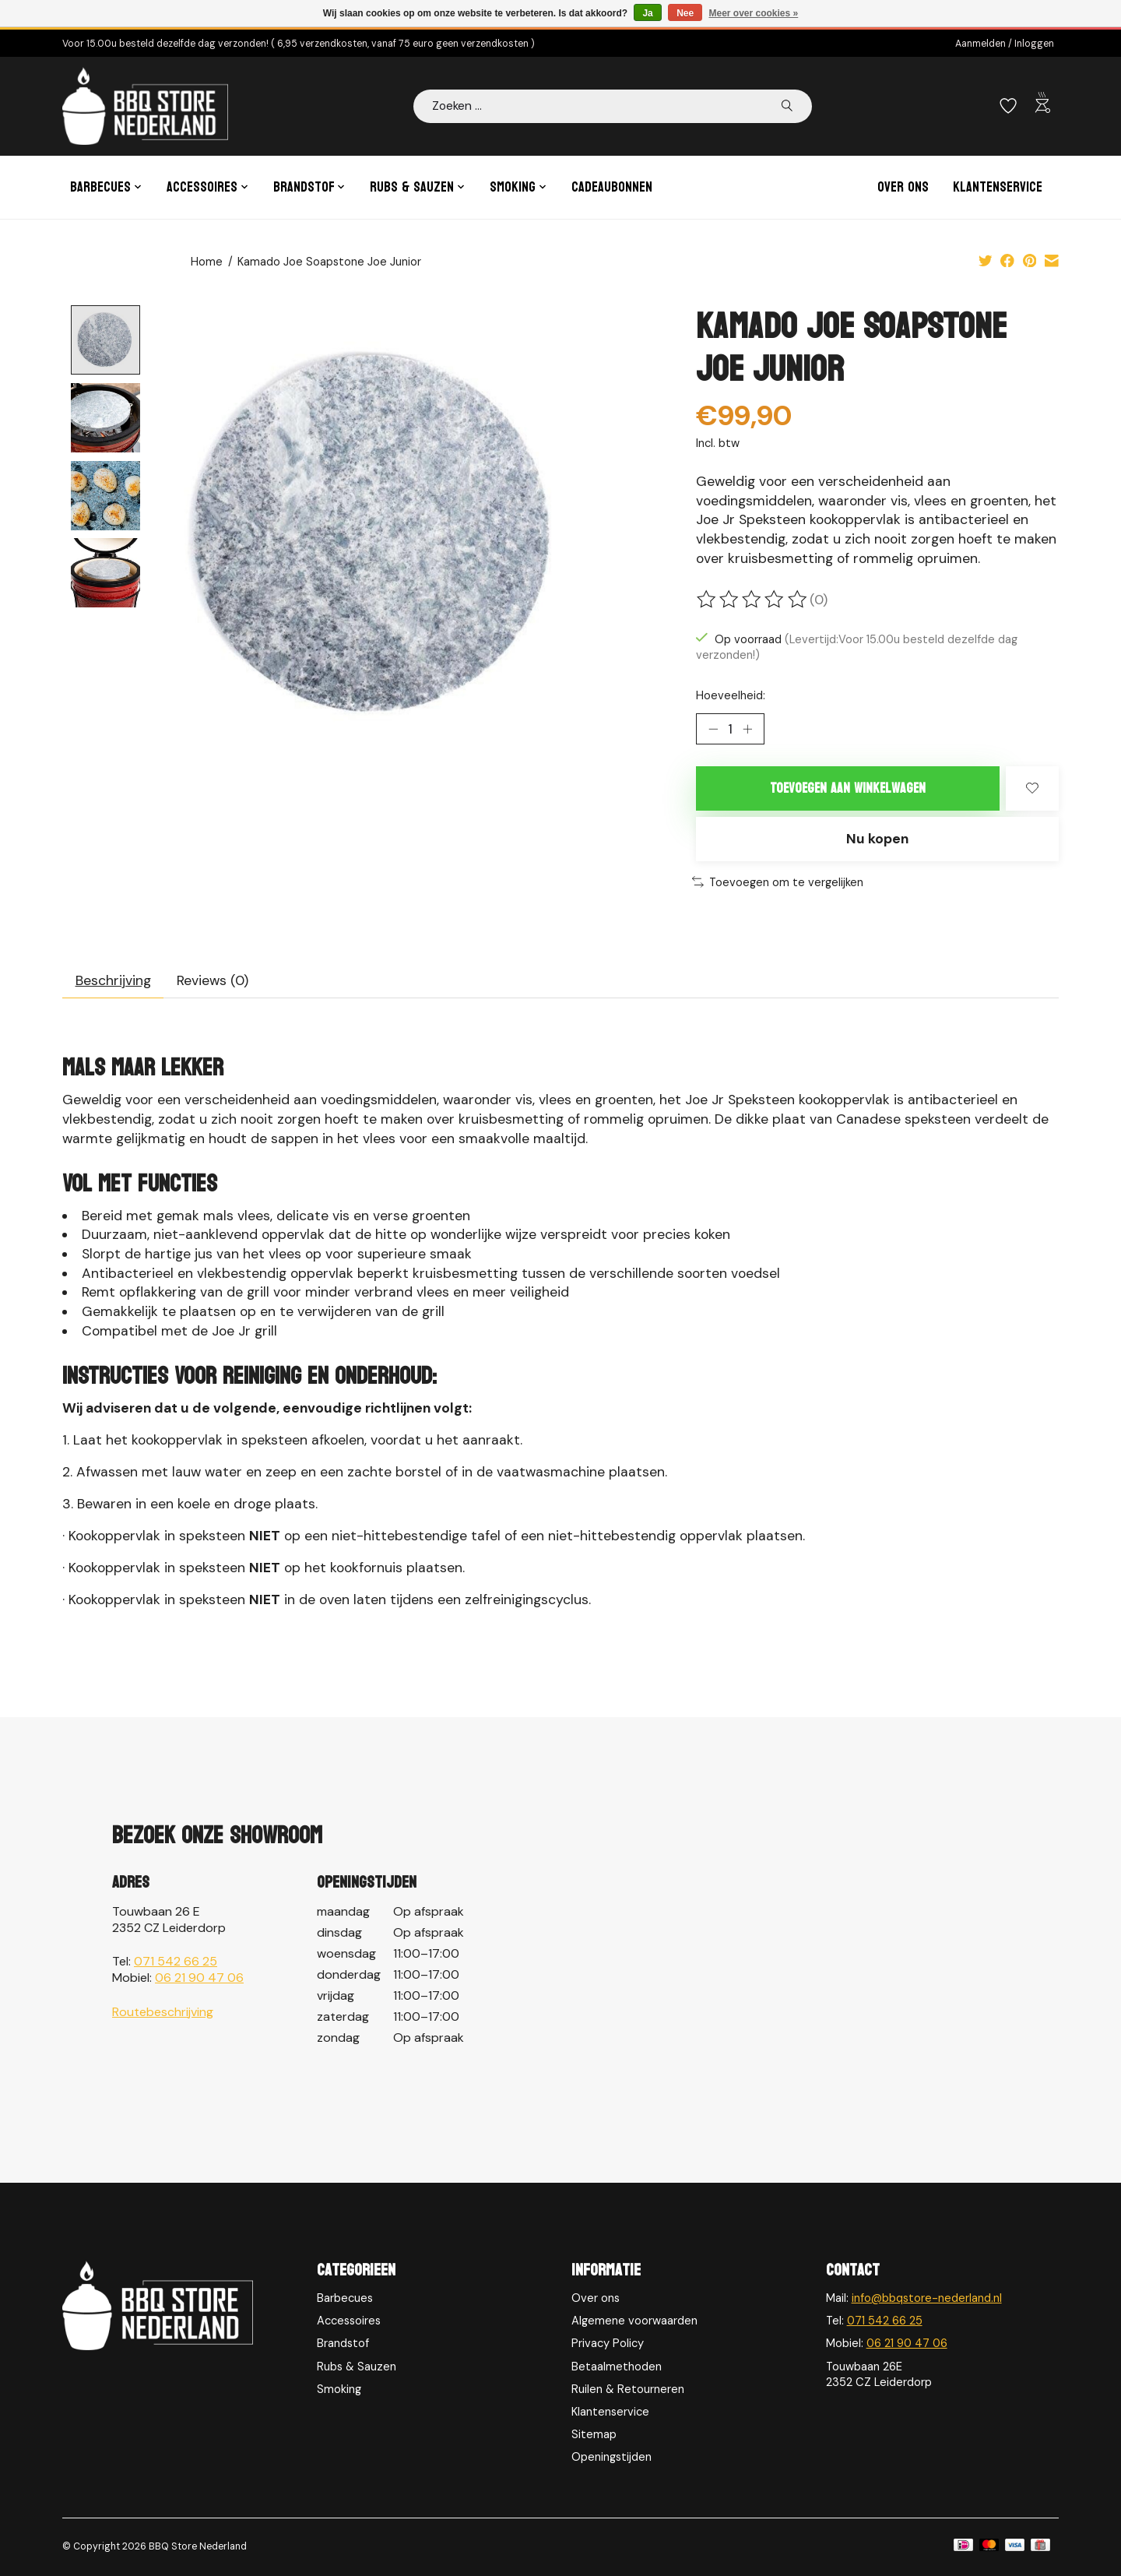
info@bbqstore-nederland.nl (927, 2298)
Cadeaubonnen (611, 187)
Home (207, 261)
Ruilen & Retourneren (627, 2389)
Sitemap (594, 2434)
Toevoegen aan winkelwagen (848, 788)
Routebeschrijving (162, 2012)
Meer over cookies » (754, 13)
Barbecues (345, 2298)
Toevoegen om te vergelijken (777, 882)
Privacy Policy (607, 2343)
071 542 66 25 (175, 1961)
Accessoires (349, 2320)
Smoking (339, 2389)
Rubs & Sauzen (356, 2366)
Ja (647, 13)
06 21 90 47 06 (199, 1977)
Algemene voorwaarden (634, 2320)
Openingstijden (611, 2457)
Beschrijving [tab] (113, 980)
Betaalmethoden (616, 2366)
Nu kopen (877, 838)
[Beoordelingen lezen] (753, 599)
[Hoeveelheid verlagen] (713, 729)
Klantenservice (997, 187)
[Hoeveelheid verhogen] (747, 729)
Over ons (903, 187)
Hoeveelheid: (730, 695)
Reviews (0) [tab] (212, 980)
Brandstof (343, 2343)
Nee (685, 13)
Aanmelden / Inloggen (1004, 43)
